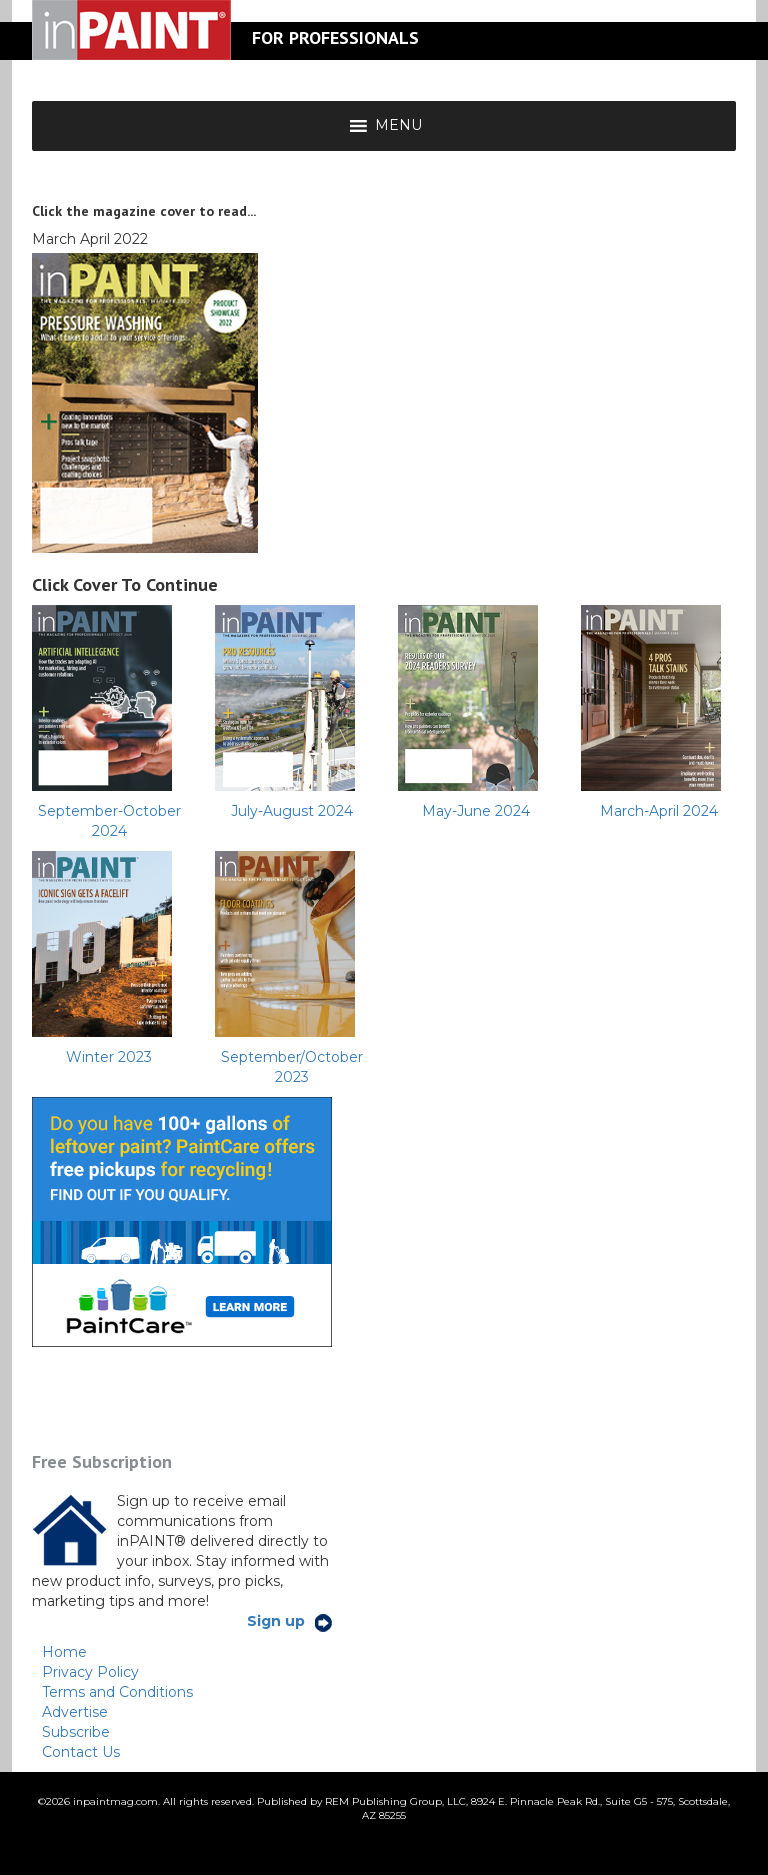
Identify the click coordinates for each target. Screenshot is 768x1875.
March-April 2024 (659, 811)
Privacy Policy (90, 1672)
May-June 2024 (476, 811)
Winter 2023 (109, 1057)
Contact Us (81, 1752)
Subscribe (76, 1732)
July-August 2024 (292, 811)
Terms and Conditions (117, 1692)
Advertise (75, 1712)
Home (64, 1652)
